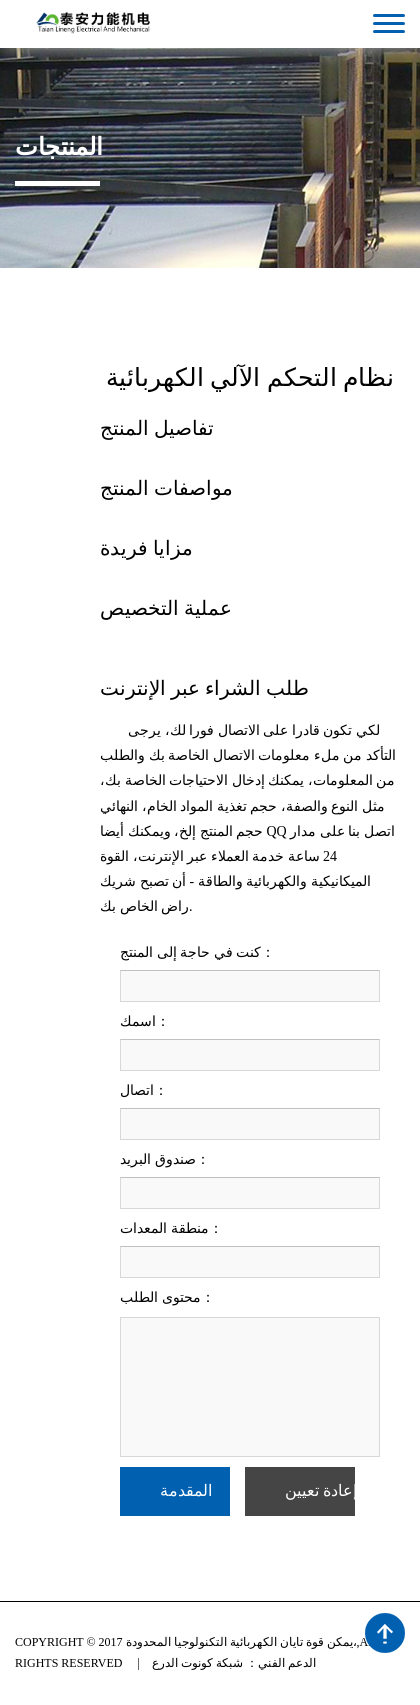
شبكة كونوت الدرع (197, 1663)
